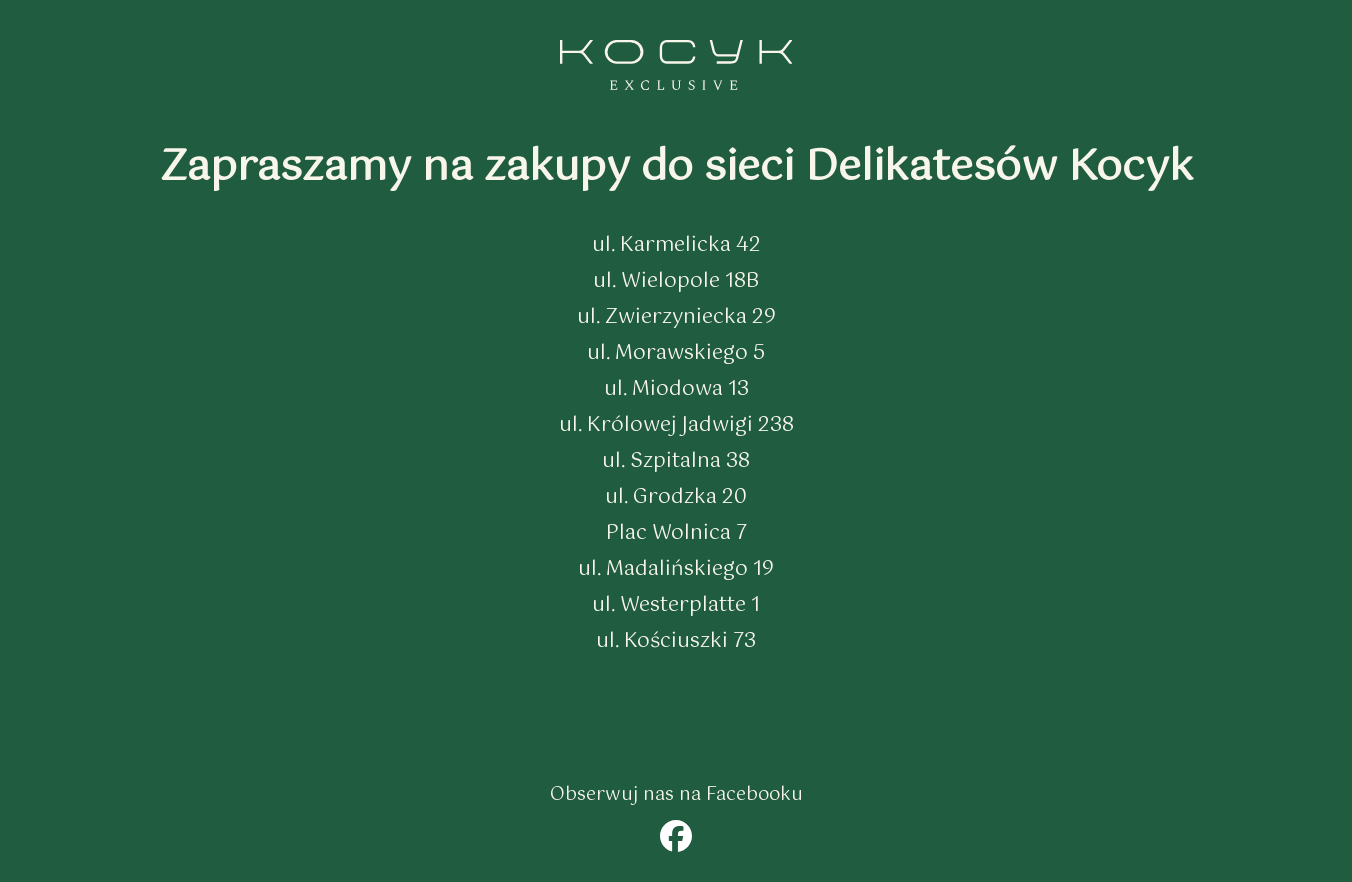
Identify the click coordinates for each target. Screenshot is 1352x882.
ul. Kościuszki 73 (676, 641)
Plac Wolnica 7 (676, 533)
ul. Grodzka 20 (676, 497)
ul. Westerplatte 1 (676, 605)
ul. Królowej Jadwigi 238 (676, 425)
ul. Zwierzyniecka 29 (676, 317)
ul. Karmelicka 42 (676, 245)
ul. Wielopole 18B (676, 281)
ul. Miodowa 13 (676, 389)
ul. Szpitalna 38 (676, 461)
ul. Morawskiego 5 (676, 353)
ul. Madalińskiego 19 (676, 569)
